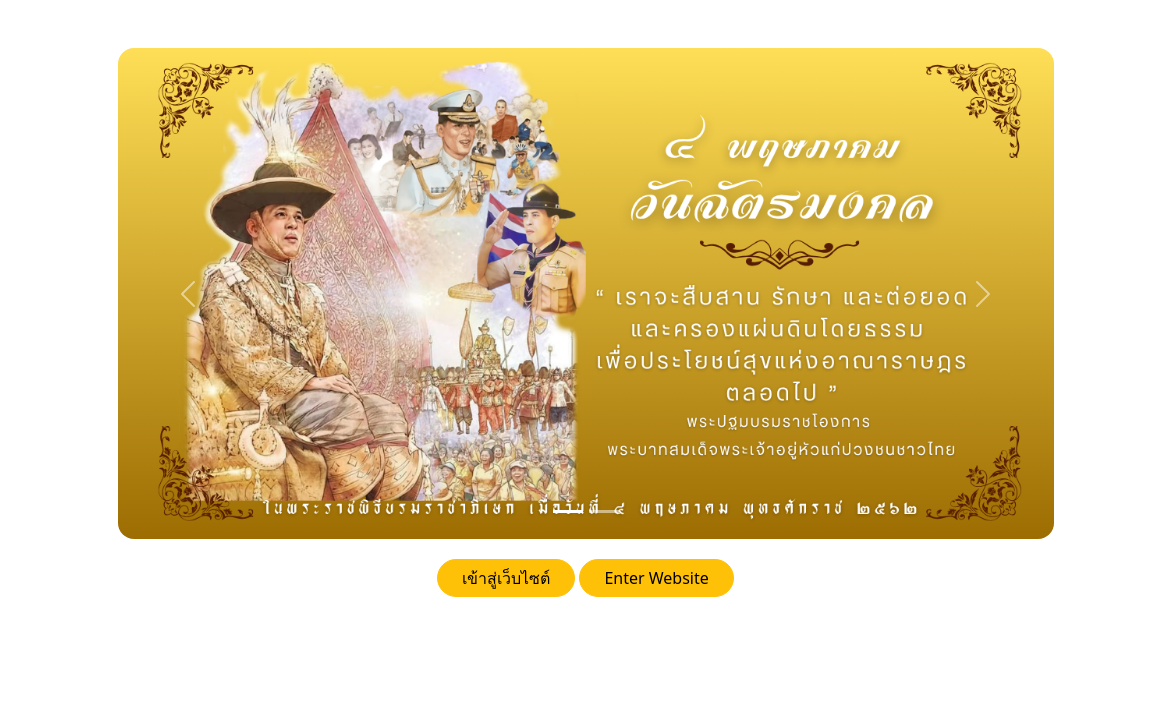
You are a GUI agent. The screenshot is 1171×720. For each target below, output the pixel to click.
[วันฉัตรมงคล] (568, 511)
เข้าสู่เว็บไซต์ (506, 578)
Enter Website (656, 578)
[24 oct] (604, 511)
